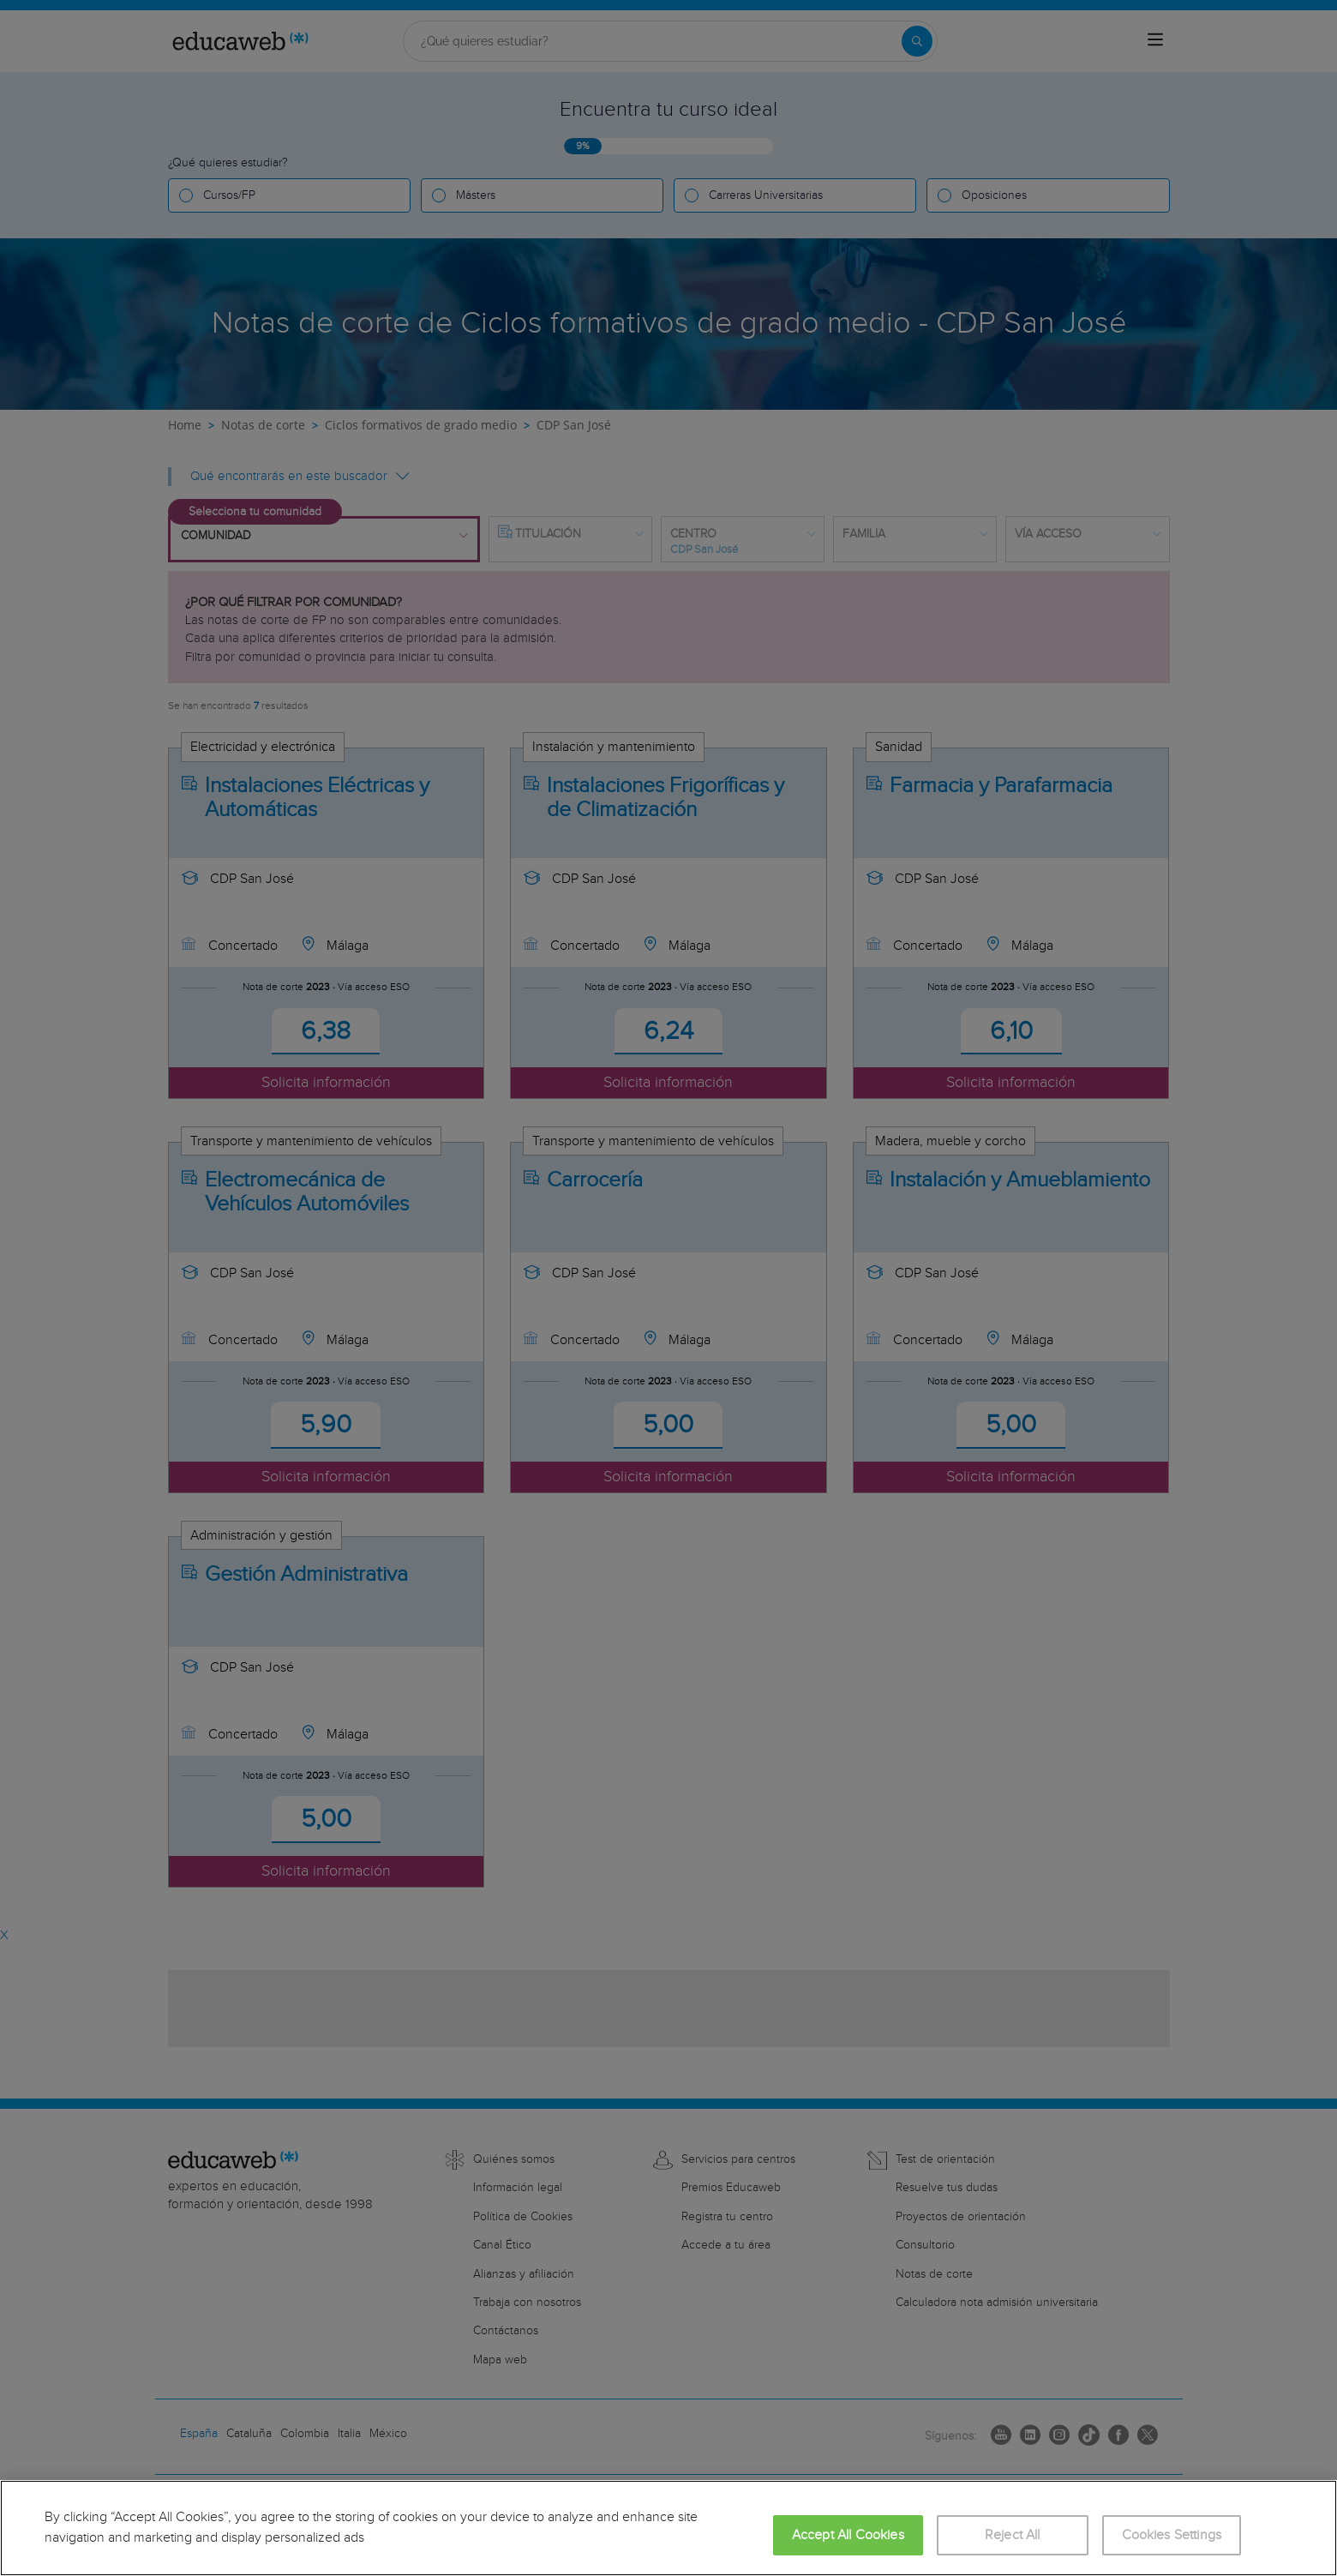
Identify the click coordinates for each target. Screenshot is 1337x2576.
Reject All (1012, 2535)
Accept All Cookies (848, 2535)
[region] (668, 2528)
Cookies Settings (1172, 2535)
